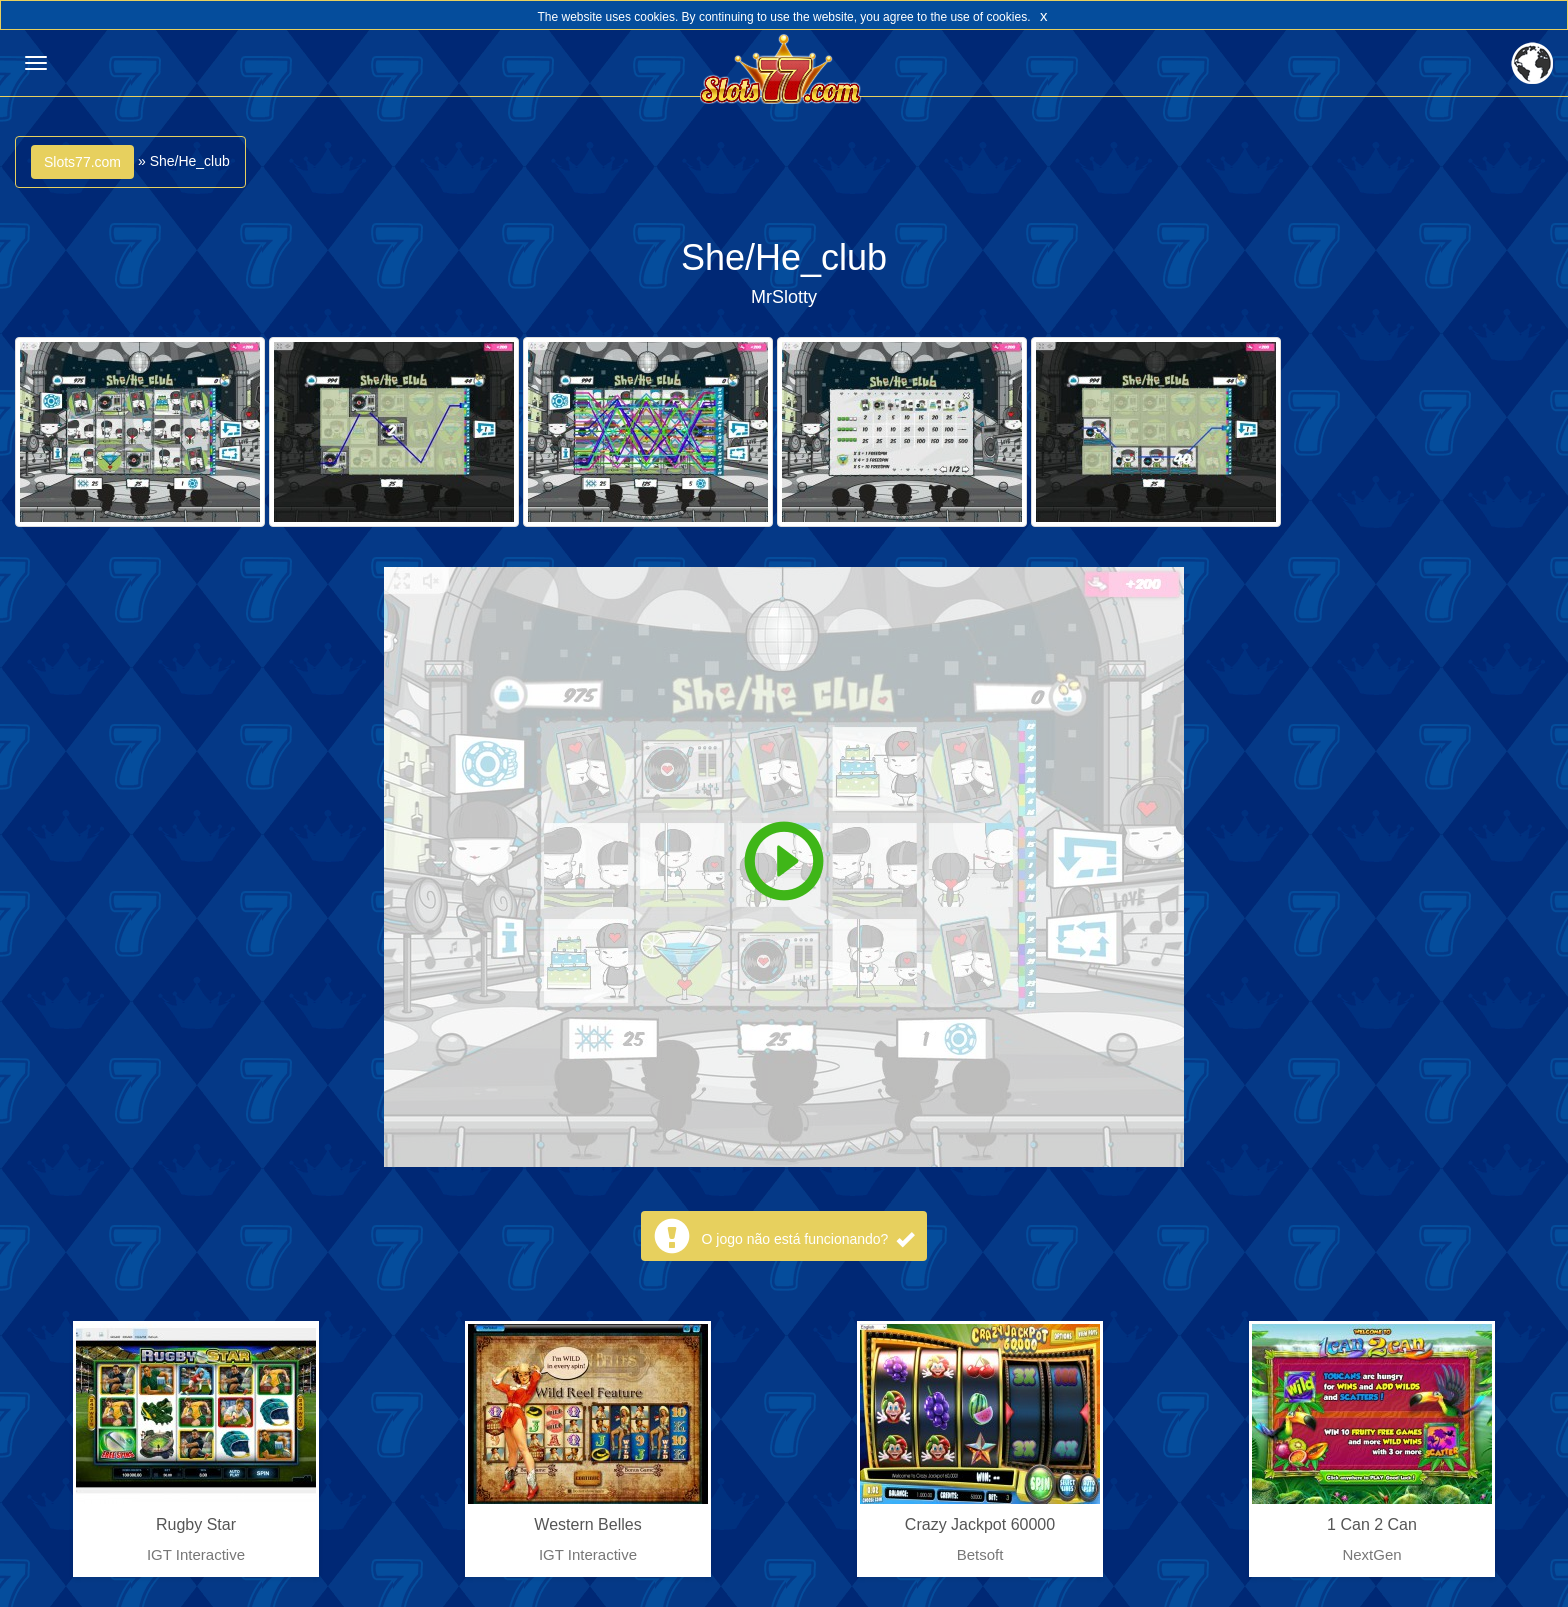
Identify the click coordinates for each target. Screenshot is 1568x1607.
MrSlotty (784, 297)
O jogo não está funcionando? (808, 1239)
